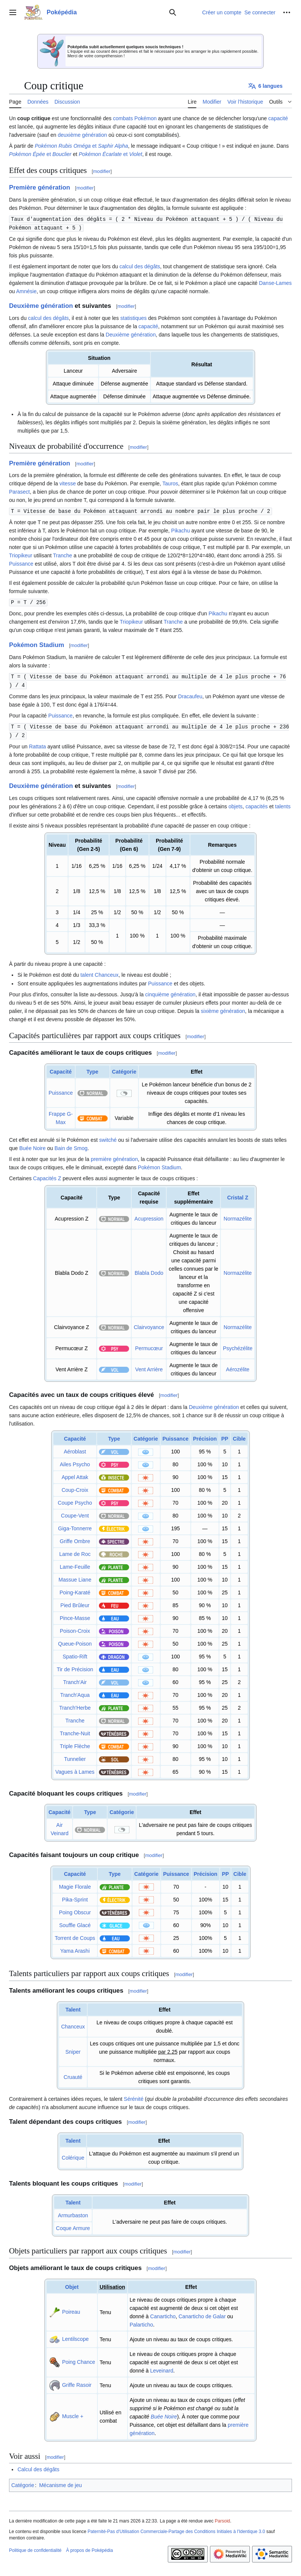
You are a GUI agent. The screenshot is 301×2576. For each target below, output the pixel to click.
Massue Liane (75, 1577)
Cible (239, 1436)
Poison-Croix (75, 1628)
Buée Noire (32, 1145)
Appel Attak (75, 1474)
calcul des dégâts (139, 266)
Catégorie (124, 1069)
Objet (72, 2284)
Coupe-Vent (75, 1513)
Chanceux (107, 972)
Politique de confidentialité (35, 2547)
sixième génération (223, 1008)
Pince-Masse (75, 1615)
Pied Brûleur (75, 1602)
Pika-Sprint (75, 1897)
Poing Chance (78, 2359)
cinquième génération (170, 991)
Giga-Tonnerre (75, 1525)
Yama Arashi (75, 1948)
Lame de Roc (74, 1551)
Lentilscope (75, 2336)
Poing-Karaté (74, 1589)
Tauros (170, 483)
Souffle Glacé (75, 1922)
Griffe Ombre (75, 1538)
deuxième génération (82, 135)
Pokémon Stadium (36, 643)
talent (87, 972)
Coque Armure (73, 2225)
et (81, 146)
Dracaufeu (190, 694)
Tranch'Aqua (75, 1692)
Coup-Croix (75, 1487)
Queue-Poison (75, 1641)
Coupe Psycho (75, 1500)
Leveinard (161, 2368)
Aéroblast (75, 1449)
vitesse (67, 483)
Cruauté (73, 2074)
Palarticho (141, 2322)
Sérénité (133, 2096)
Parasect (19, 491)
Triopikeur (20, 554)
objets (235, 803)
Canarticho (163, 2313)
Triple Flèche (75, 1743)
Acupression (148, 1216)
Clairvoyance (149, 1324)
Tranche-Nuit (75, 1730)
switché (108, 1137)
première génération (114, 1156)
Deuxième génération (41, 305)
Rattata (37, 743)
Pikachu (180, 529)
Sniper (73, 2049)
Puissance (21, 563)
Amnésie (26, 291)
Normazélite (237, 1216)
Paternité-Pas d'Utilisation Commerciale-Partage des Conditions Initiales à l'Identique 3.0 (176, 2528)
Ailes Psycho (75, 1461)
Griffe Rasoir (76, 2382)
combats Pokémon (135, 118)
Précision (205, 1436)
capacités (256, 803)
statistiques (133, 317)
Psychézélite (237, 1345)
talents (282, 803)
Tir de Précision (75, 1666)
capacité (278, 118)
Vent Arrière (149, 1366)
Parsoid (222, 2518)
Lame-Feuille (75, 1564)
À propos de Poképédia (89, 2547)
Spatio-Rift (74, 1654)
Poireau (71, 2309)
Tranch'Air (75, 1679)
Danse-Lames (275, 282)
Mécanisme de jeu (60, 2482)
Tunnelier (75, 1756)
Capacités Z (47, 1175)
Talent (73, 2007)
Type (93, 1069)
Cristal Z (237, 1195)
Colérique (73, 2155)
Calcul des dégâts (38, 2466)
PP (224, 1436)
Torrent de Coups (75, 1935)
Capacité (60, 1069)
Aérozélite (237, 1366)
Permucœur (149, 1345)
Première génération (39, 187)
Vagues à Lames (74, 1769)
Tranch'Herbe (75, 1705)
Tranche (62, 554)
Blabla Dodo (149, 1270)
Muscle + (72, 2413)
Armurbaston (73, 2212)
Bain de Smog (71, 1145)
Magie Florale (75, 1884)
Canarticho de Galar (202, 2313)
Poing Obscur (75, 1909)
